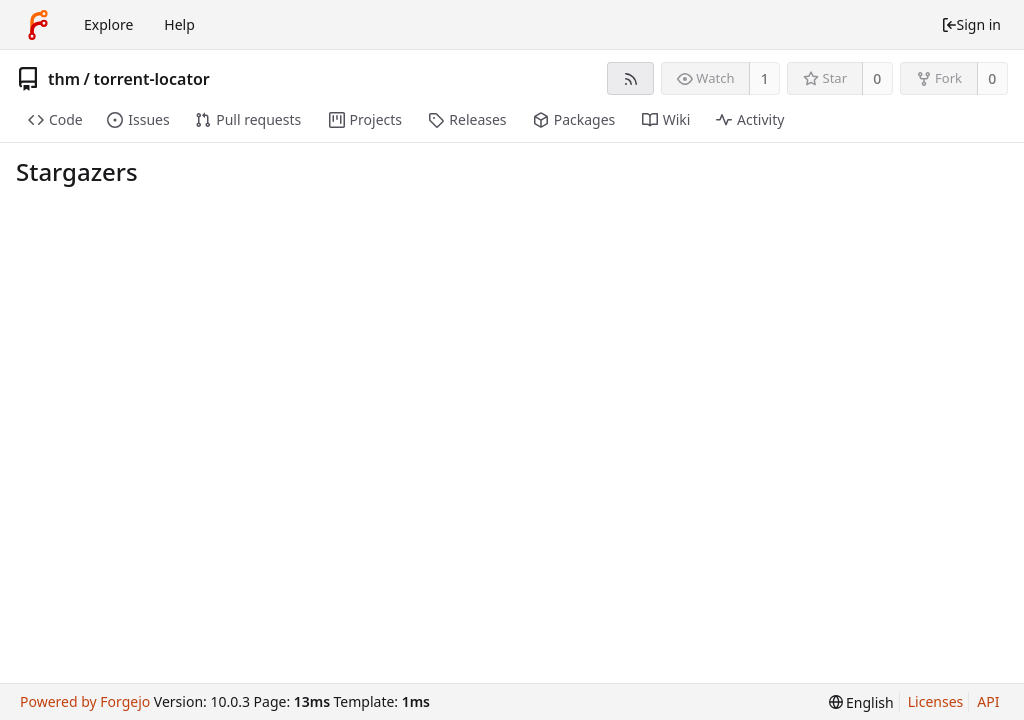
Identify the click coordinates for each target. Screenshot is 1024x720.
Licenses (936, 701)
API (988, 701)
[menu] (861, 702)
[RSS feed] (630, 78)
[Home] (38, 25)
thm (64, 79)
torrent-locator (151, 79)
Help (179, 24)
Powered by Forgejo (85, 701)
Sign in (971, 24)
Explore (108, 24)
